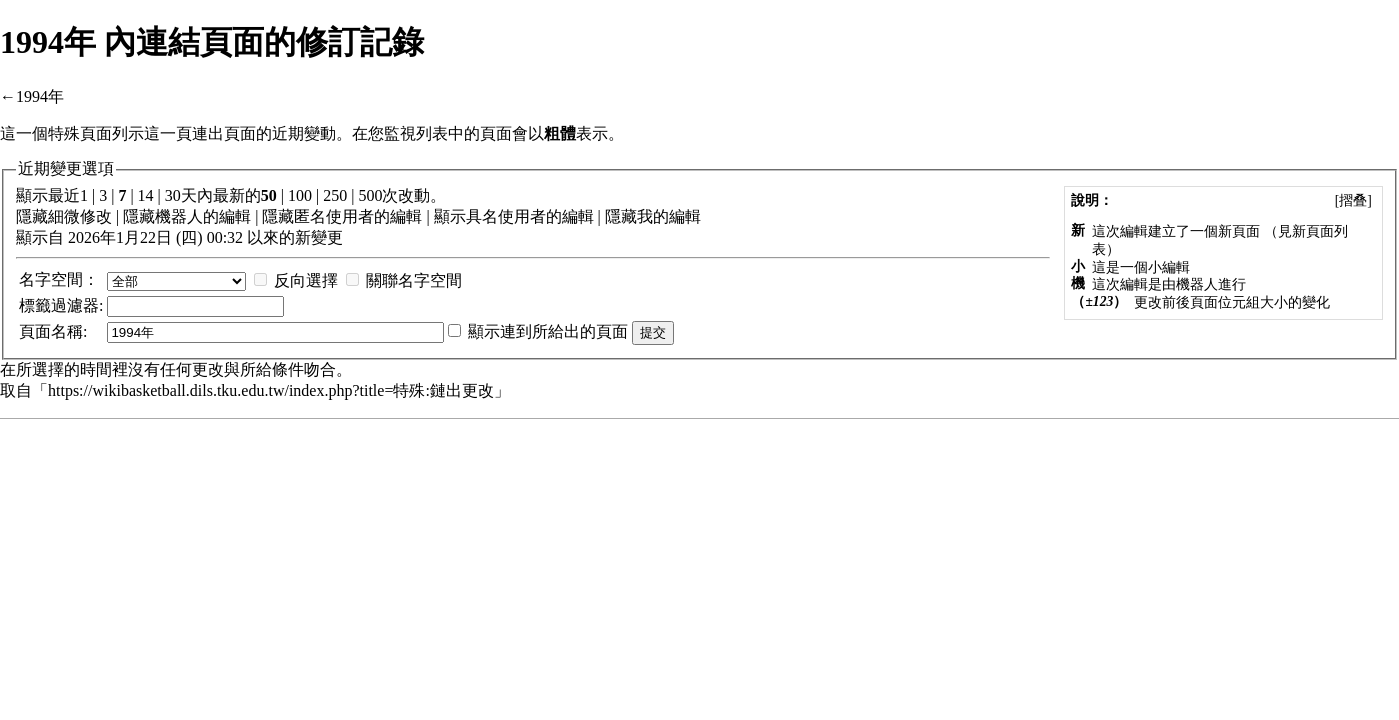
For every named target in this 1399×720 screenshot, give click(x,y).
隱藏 (32, 216)
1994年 (40, 96)
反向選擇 (306, 280)
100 (300, 195)
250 (335, 195)
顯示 (450, 216)
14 (146, 195)
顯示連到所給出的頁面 (548, 331)
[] (1353, 200)
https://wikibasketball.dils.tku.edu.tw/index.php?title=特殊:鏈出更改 (271, 390)
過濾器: (61, 305)
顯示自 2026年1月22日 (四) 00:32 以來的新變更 (179, 237)
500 (370, 195)
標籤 (35, 305)
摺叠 (1353, 200)
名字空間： (59, 279)
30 (173, 195)
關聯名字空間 (414, 280)
